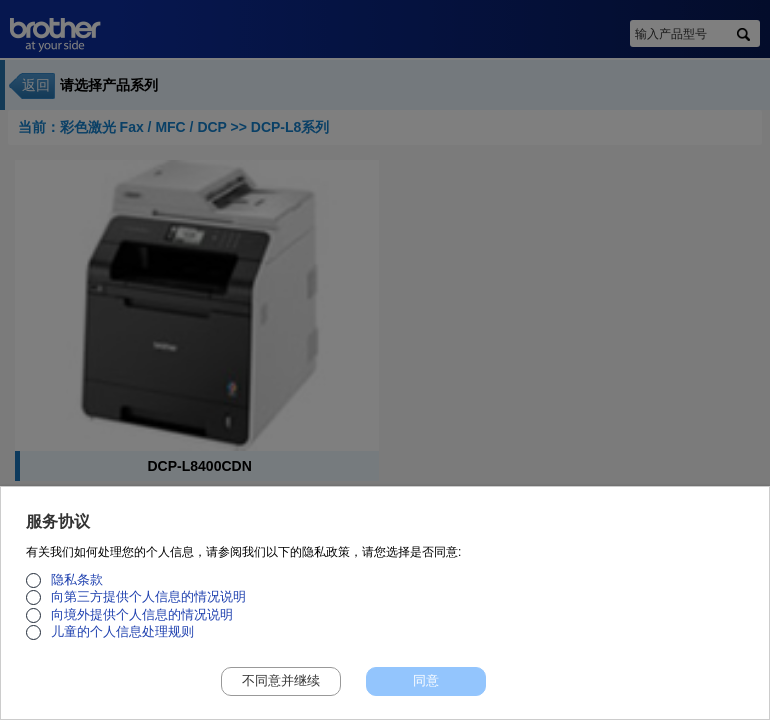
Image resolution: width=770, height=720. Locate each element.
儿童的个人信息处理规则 (122, 640)
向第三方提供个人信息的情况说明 (148, 605)
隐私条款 (77, 587)
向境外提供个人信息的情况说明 (142, 622)
